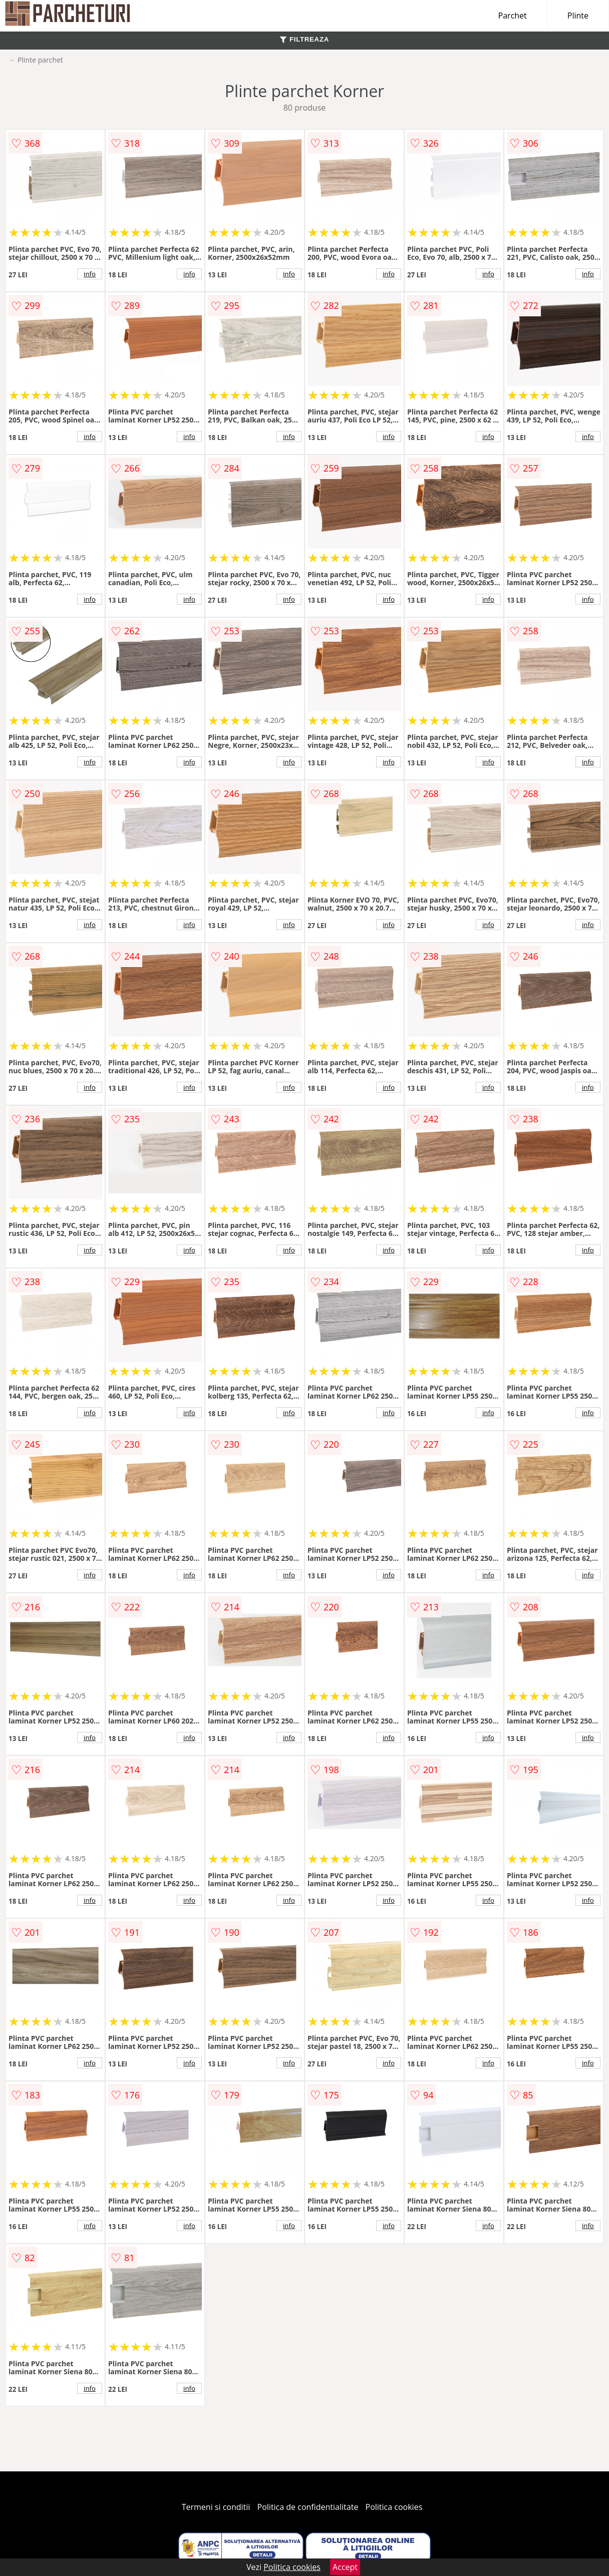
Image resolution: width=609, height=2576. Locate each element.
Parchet (512, 15)
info (90, 273)
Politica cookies (394, 2506)
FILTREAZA (304, 39)
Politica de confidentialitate (308, 2506)
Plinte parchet (40, 60)
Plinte (577, 15)
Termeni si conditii (216, 2506)
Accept (345, 2566)
